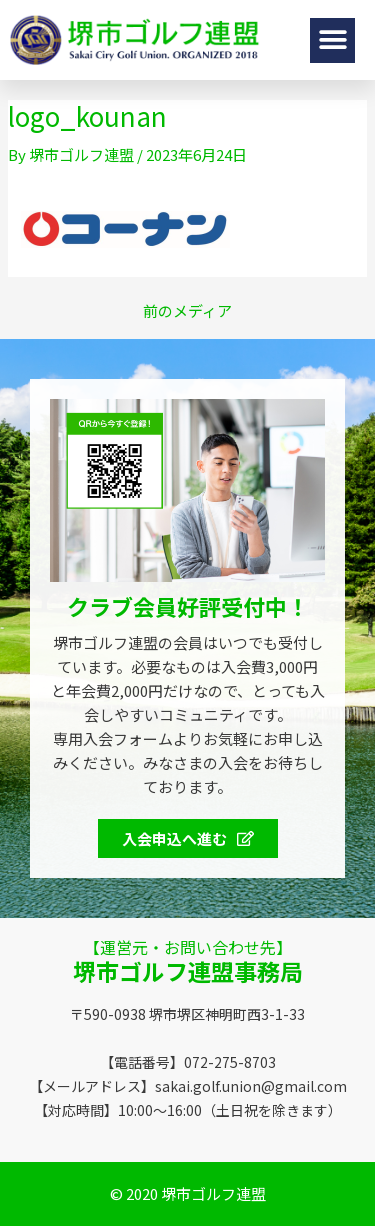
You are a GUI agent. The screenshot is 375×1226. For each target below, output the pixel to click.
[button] (332, 40)
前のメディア (187, 310)
